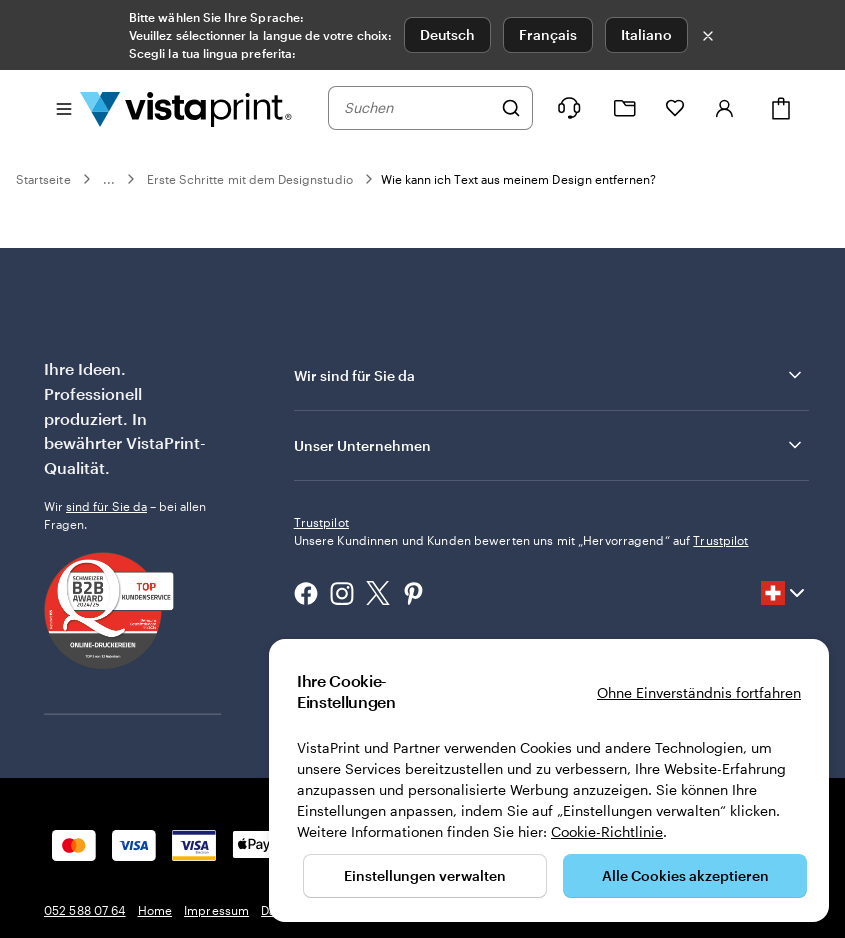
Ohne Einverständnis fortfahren (699, 692)
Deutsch (447, 34)
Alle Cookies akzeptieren (685, 875)
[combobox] (417, 108)
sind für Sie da (106, 506)
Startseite (43, 179)
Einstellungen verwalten (425, 875)
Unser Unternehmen (549, 445)
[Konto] (725, 108)
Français (548, 34)
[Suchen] (511, 108)
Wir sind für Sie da (549, 375)
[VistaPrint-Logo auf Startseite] (186, 108)
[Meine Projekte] (625, 108)
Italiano (646, 34)
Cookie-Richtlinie (607, 831)
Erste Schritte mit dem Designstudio (250, 179)
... (109, 179)
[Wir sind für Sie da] (569, 108)
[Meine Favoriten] (675, 108)
